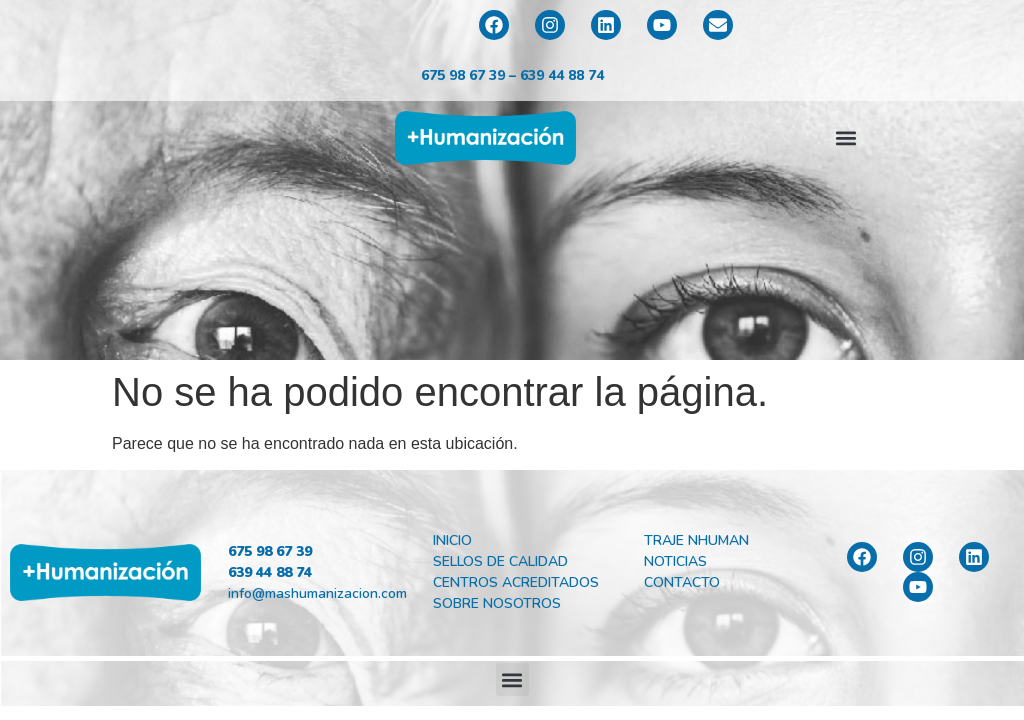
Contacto (682, 582)
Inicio (452, 540)
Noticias (675, 561)
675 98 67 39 (463, 75)
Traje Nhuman (696, 540)
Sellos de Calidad (500, 561)
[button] (846, 137)
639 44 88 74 (562, 75)
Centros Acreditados (516, 582)
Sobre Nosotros (497, 603)
